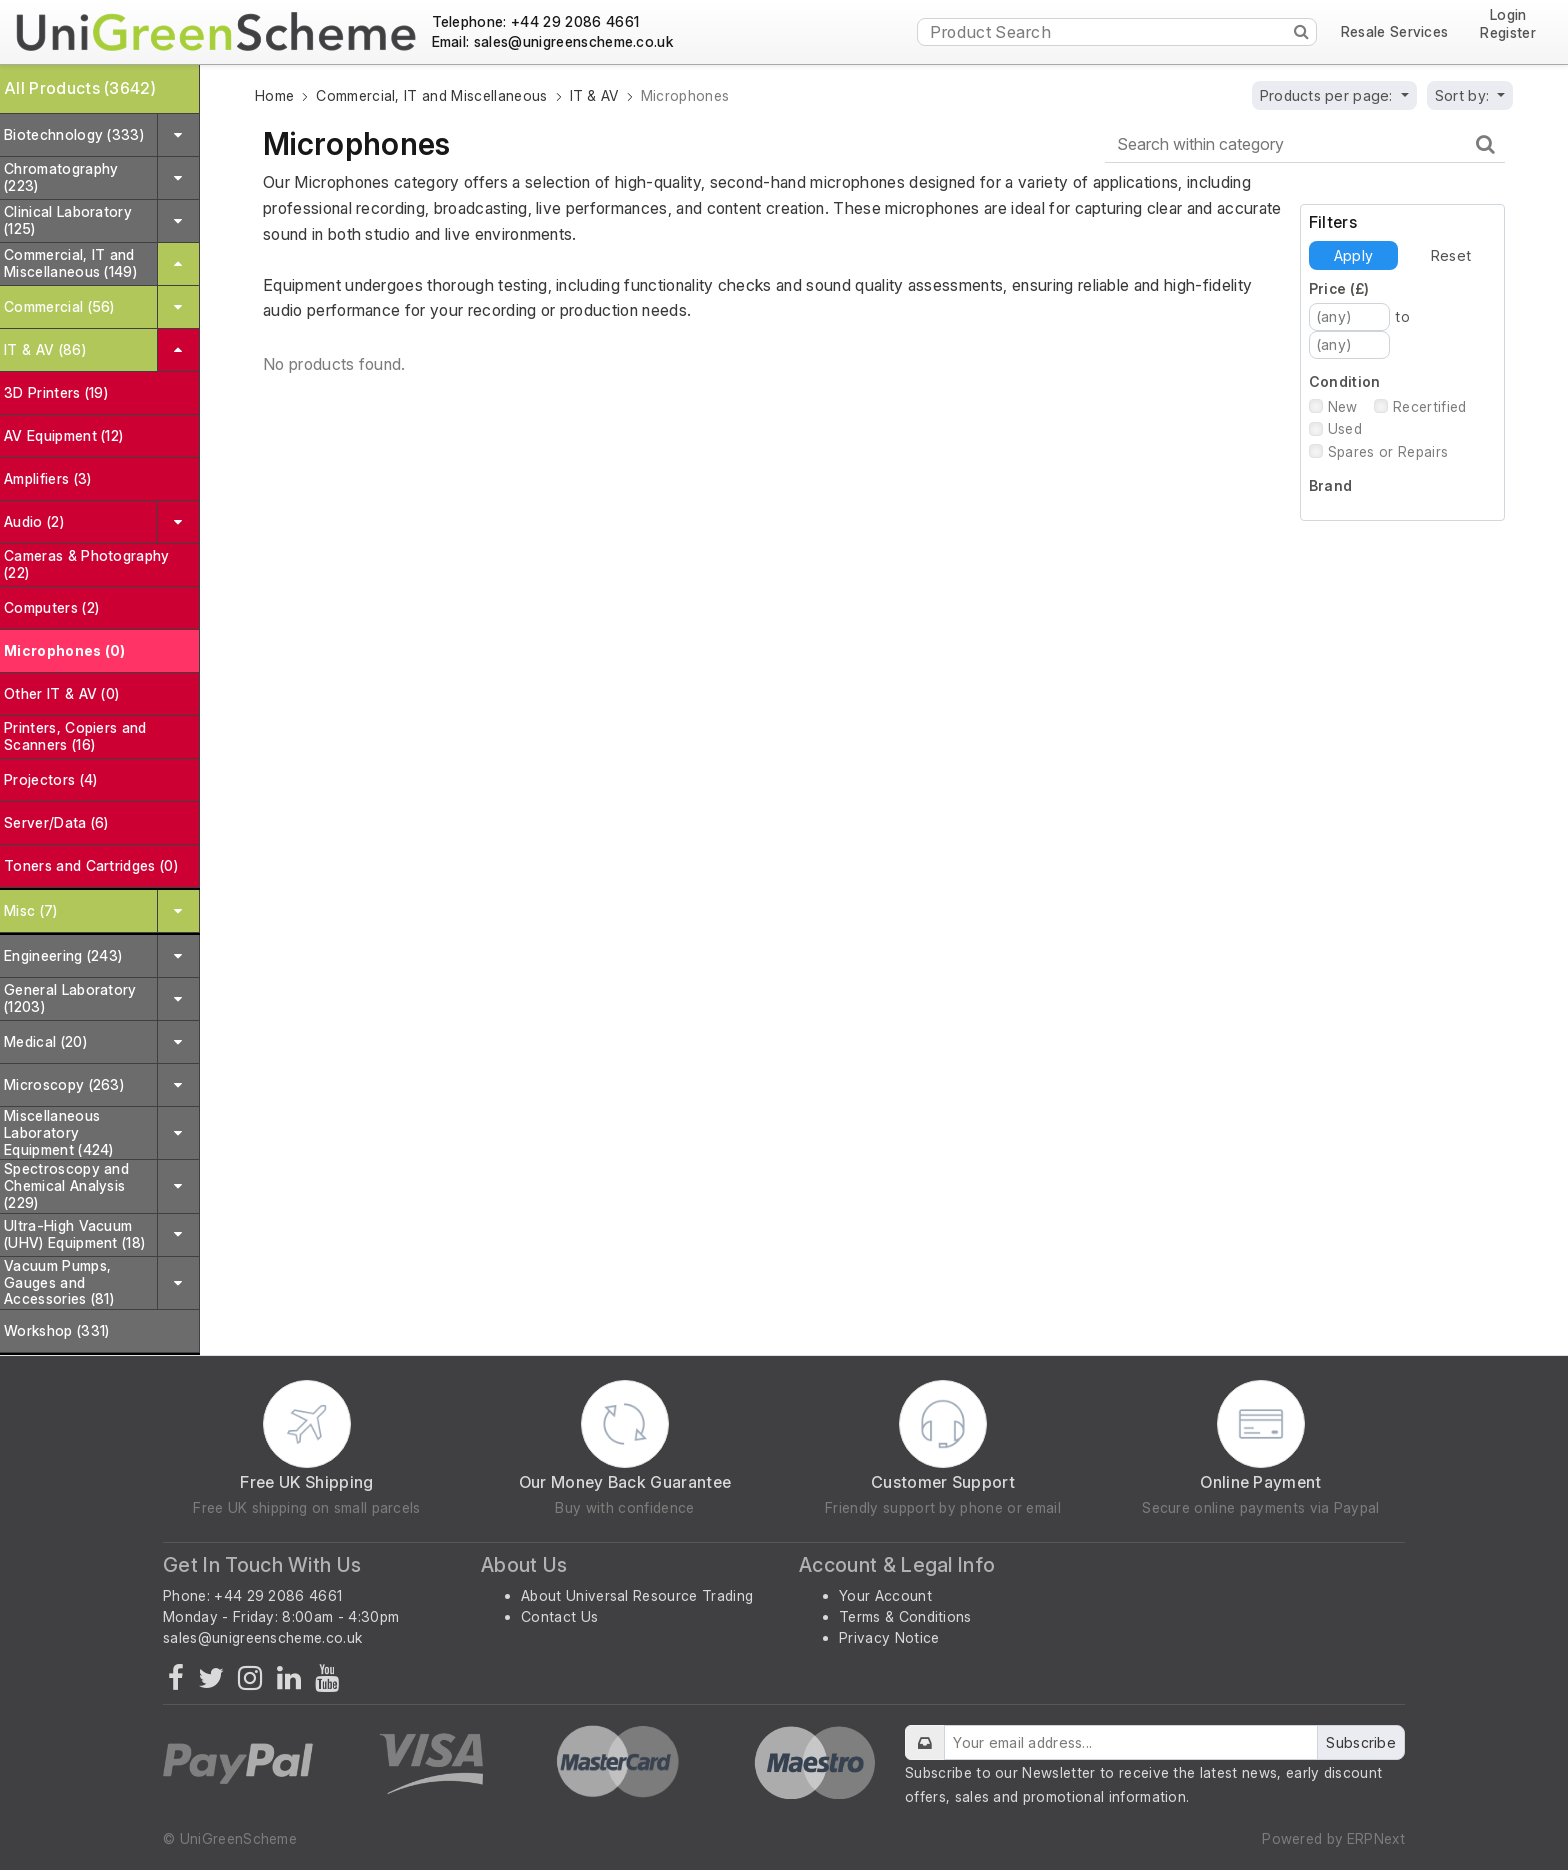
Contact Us (559, 1616)
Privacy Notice (889, 1637)
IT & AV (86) (45, 349)
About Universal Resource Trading (637, 1595)
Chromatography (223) (61, 177)
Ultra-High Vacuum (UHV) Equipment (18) (74, 1234)
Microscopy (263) (64, 1084)
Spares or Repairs (1388, 451)
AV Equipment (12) (63, 435)
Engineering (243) (63, 955)
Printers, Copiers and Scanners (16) (75, 736)
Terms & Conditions (905, 1616)
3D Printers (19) (56, 392)
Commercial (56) (59, 306)
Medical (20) (45, 1041)
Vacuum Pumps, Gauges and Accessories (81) (59, 1282)
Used (1345, 428)
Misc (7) (31, 910)
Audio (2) (34, 521)
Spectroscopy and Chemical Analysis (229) (66, 1185)
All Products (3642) (80, 88)
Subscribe (1361, 1742)
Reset (1451, 255)
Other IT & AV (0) (61, 693)
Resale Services (1395, 32)
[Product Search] (1117, 32)
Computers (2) (51, 607)
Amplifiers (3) (47, 478)
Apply (1353, 255)
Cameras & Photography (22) (87, 564)
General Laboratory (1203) (70, 998)
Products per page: (1328, 95)
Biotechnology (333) (74, 134)
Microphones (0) (65, 650)
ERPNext (1376, 1838)
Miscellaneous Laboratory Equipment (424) (59, 1132)
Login (1508, 15)
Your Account (885, 1595)
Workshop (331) (56, 1330)
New (1343, 406)
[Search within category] (1305, 144)
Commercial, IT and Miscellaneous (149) (70, 263)
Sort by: (1464, 95)
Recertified (1430, 406)
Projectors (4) (50, 779)
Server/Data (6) (56, 822)
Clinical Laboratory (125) (68, 220)
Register (1508, 33)
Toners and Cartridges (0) (91, 865)
